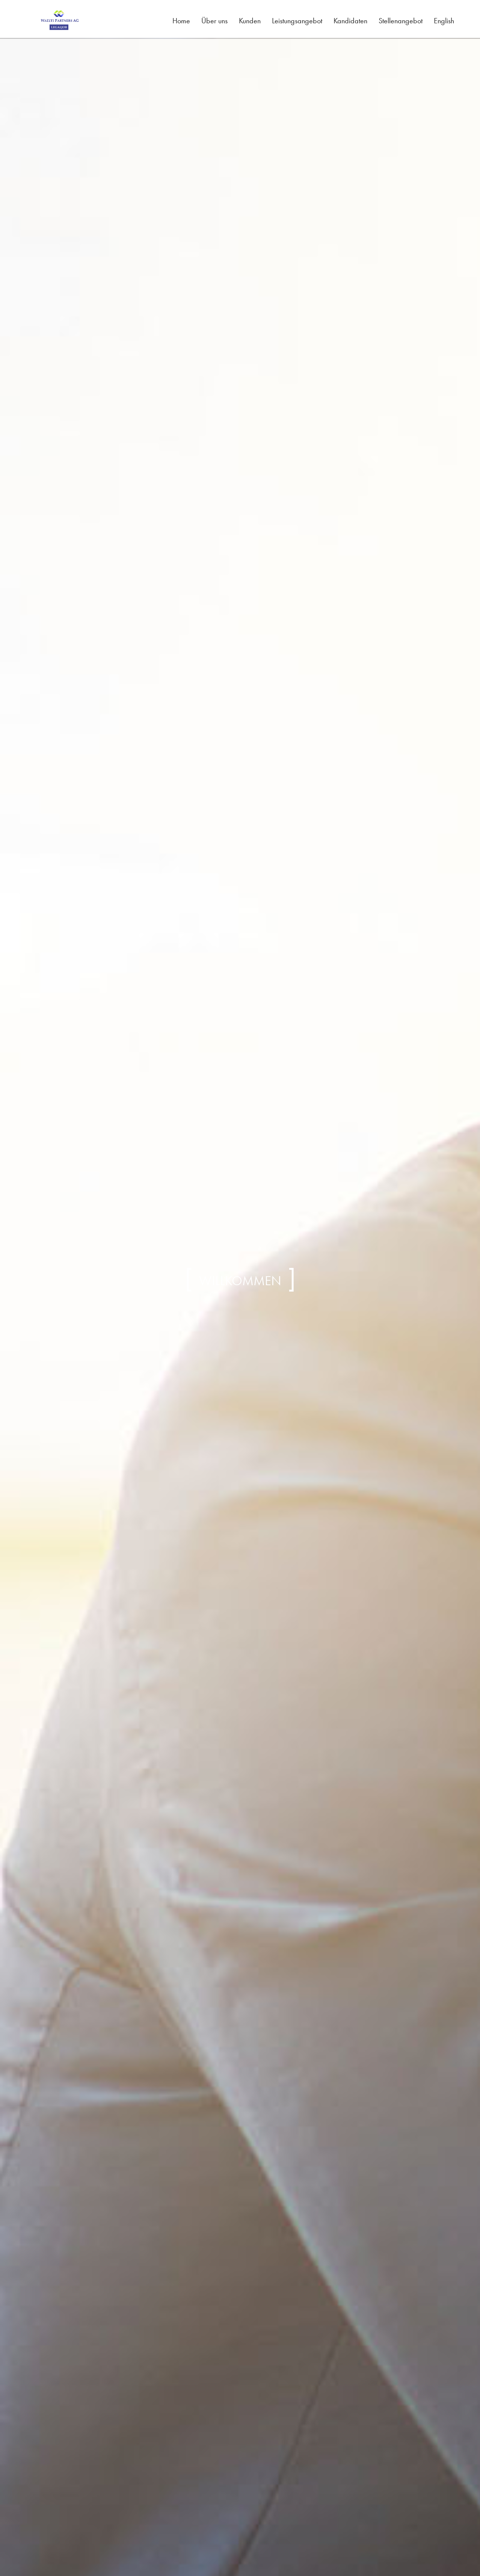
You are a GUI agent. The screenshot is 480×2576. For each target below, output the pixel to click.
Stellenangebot (401, 21)
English (444, 21)
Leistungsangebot (297, 21)
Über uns (214, 21)
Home (181, 21)
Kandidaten (350, 21)
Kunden (250, 21)
